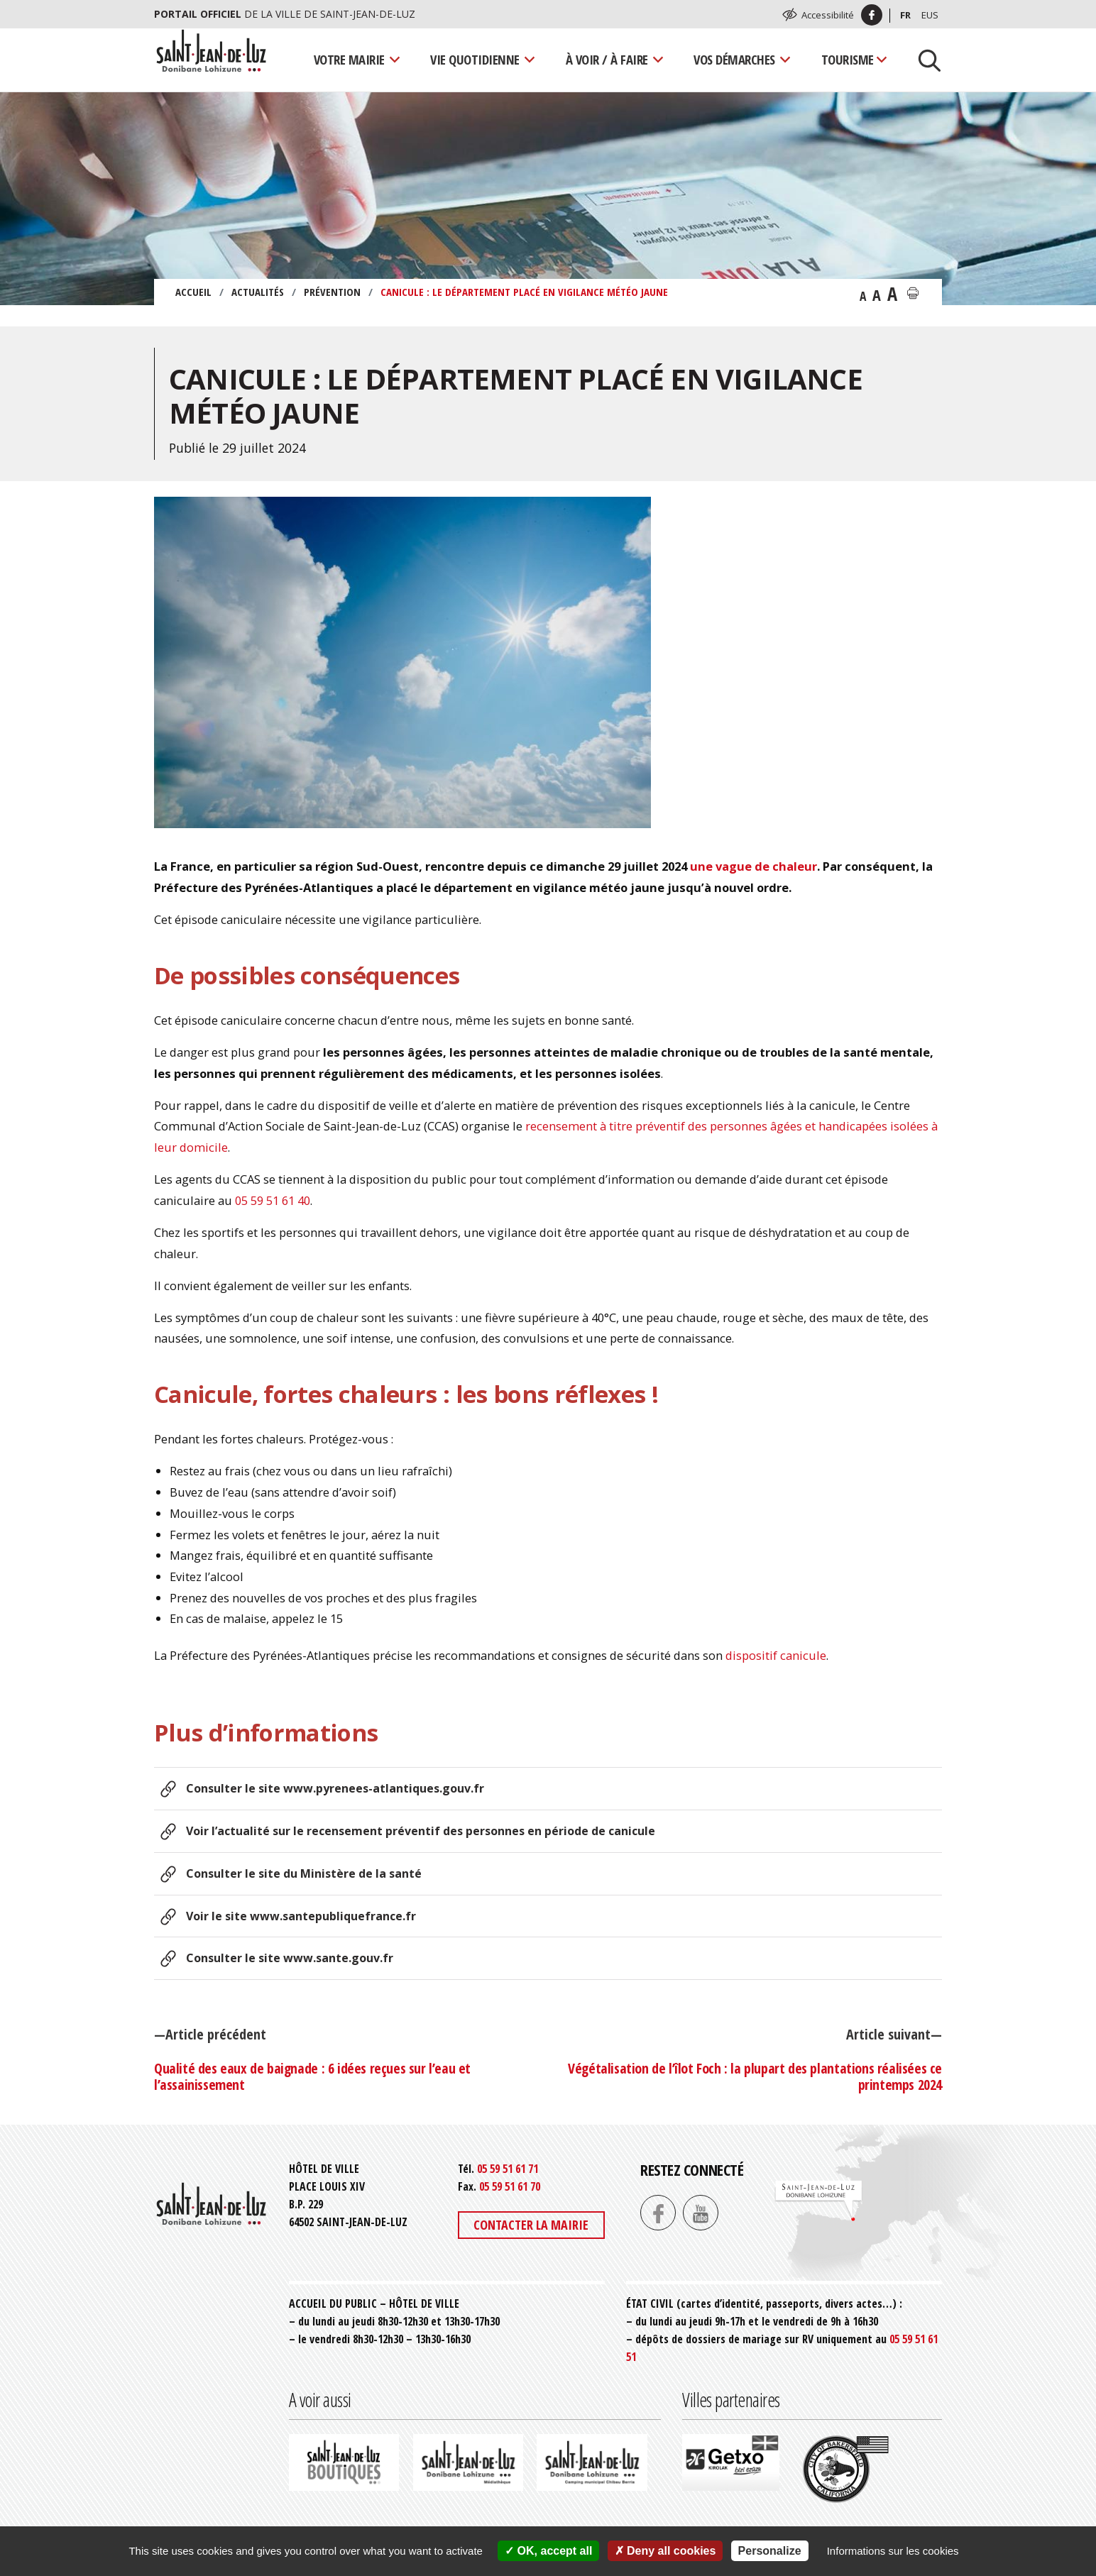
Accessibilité (827, 15)
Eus (929, 15)
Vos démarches (734, 59)
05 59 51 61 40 (272, 1200)
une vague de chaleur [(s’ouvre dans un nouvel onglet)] (753, 866)
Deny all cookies (665, 2551)
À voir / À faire (607, 59)
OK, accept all (548, 2551)
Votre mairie (349, 59)
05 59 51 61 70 (509, 2186)
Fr (905, 15)
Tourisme (847, 59)
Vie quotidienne (475, 59)
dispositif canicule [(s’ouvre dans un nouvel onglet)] (775, 1655)
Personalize (769, 2551)
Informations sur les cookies (893, 2551)
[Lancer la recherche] (924, 59)
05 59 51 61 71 (507, 2168)
